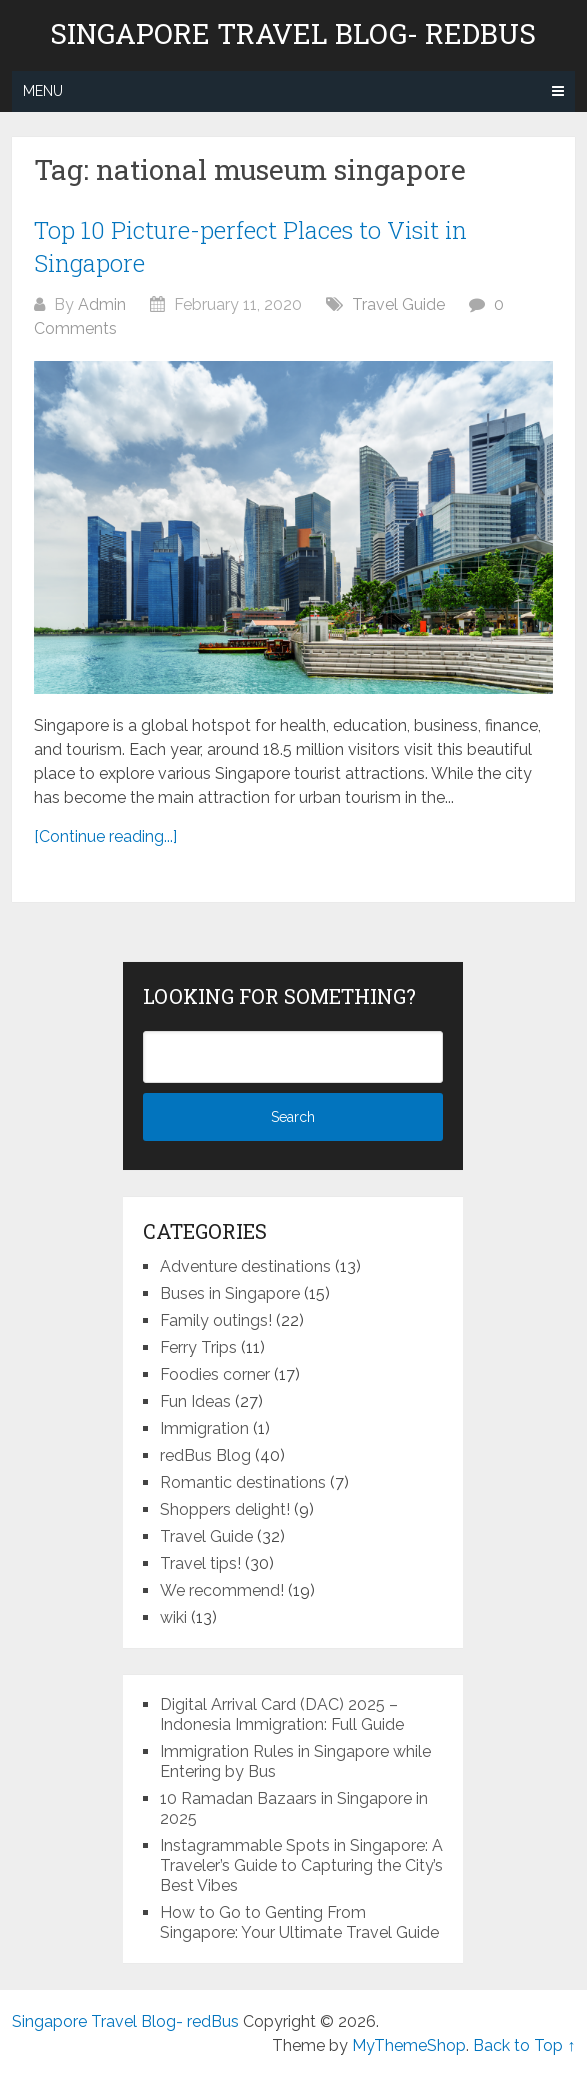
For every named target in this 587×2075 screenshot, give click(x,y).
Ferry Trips (198, 1347)
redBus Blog (205, 1455)
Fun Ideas (195, 1401)
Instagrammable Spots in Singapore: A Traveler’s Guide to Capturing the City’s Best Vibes (301, 1865)
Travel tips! (200, 1563)
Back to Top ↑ (524, 2045)
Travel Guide (398, 304)
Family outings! (216, 1320)
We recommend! (222, 1590)
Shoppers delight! (225, 1509)
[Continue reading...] (105, 836)
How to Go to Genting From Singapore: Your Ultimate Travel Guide (299, 1922)
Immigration (204, 1428)
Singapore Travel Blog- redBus (293, 34)
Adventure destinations (245, 1266)
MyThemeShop (409, 2045)
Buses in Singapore (230, 1293)
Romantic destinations (243, 1482)
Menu (43, 91)
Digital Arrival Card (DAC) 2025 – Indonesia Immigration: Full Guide (282, 1714)
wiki (173, 1617)
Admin (102, 304)
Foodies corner (215, 1374)
